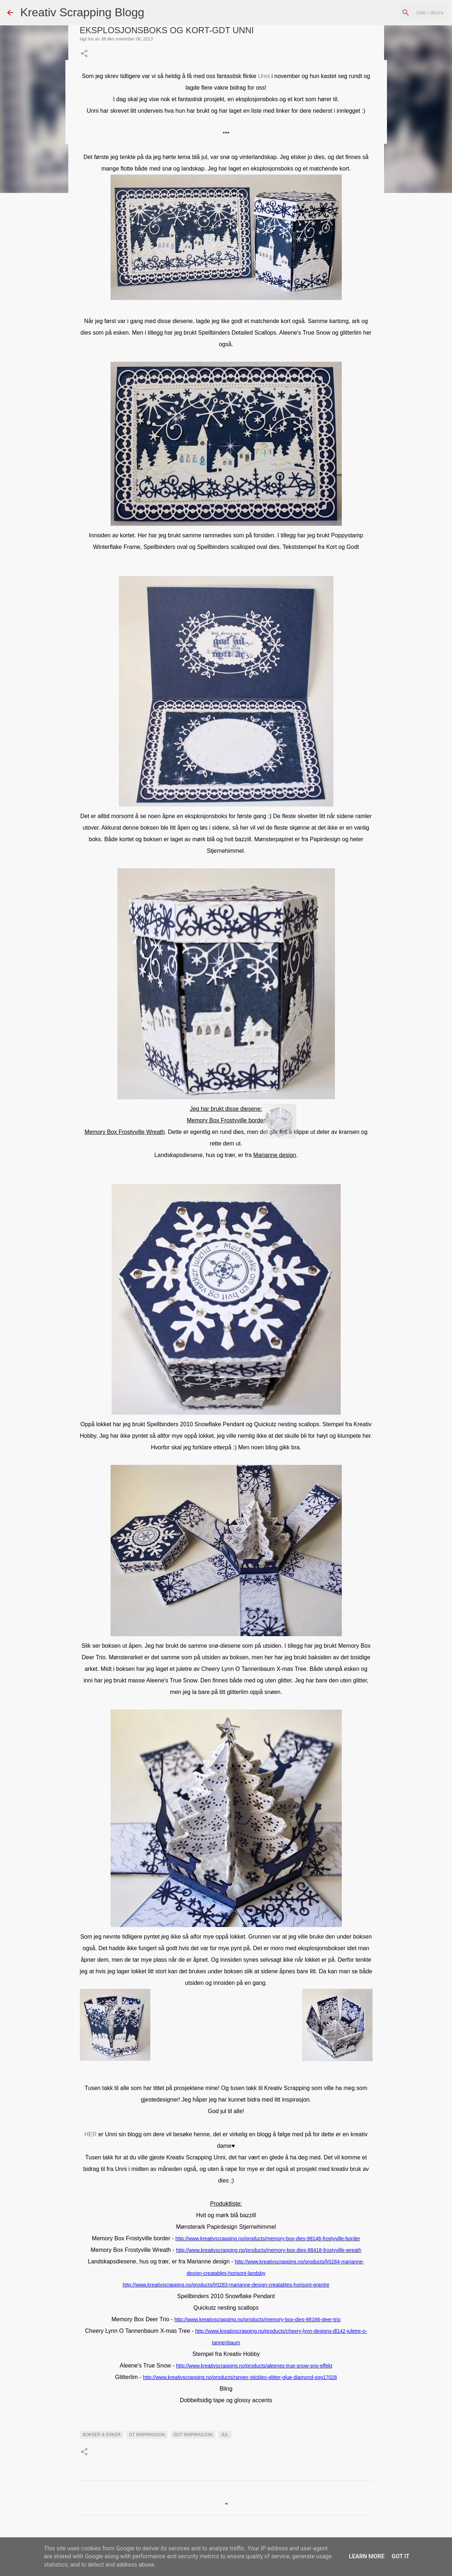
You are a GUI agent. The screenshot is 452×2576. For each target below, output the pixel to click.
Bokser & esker (102, 2434)
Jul (225, 2434)
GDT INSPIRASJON (192, 2434)
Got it (400, 2556)
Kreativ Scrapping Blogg (82, 12)
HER (91, 2134)
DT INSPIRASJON (147, 2434)
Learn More (366, 2556)
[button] (84, 54)
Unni (264, 76)
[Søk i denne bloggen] (408, 12)
